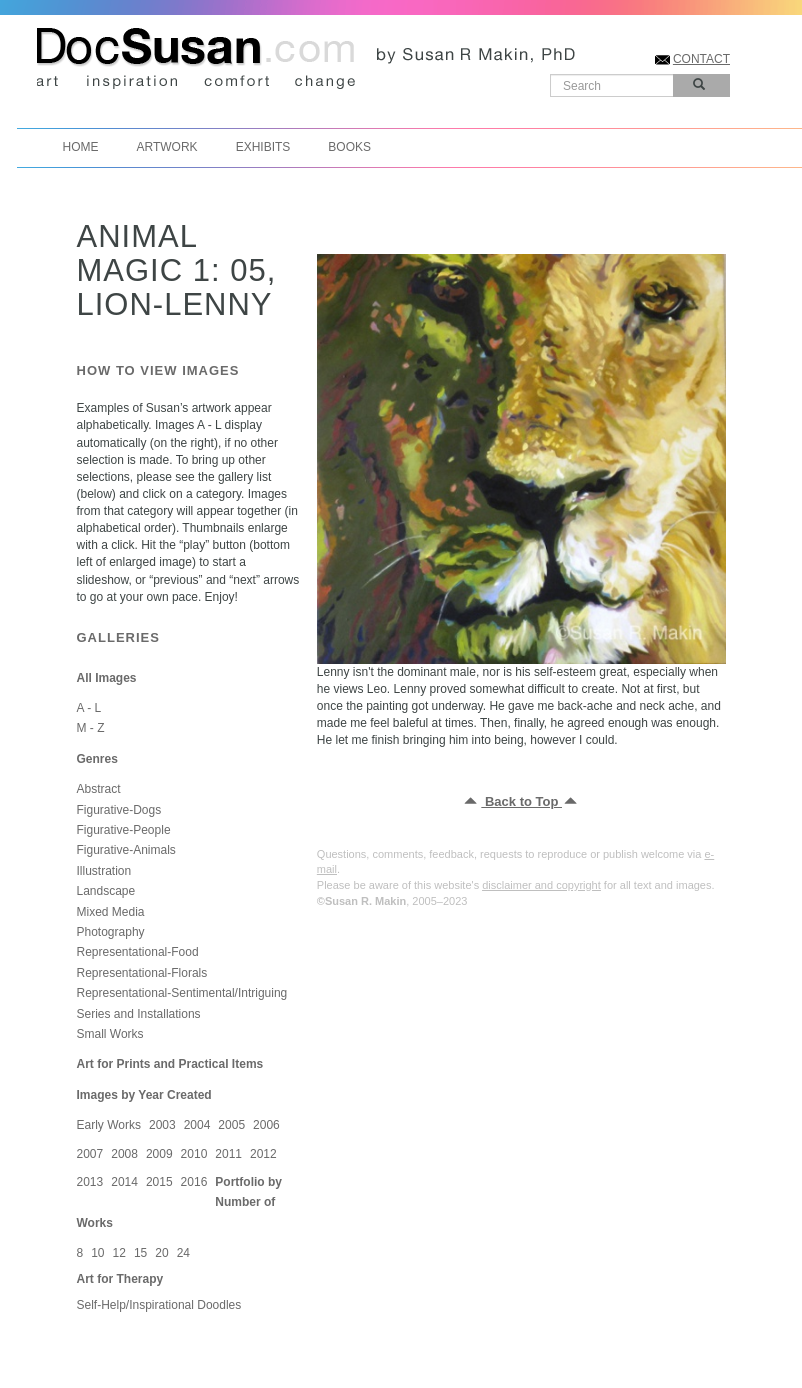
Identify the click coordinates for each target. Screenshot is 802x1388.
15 (140, 1253)
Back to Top (521, 801)
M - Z (91, 728)
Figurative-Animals (126, 850)
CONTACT (701, 59)
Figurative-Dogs (119, 810)
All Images (107, 678)
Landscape (106, 891)
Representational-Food (138, 952)
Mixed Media (111, 912)
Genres (97, 759)
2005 (231, 1125)
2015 (159, 1182)
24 (183, 1253)
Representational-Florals (142, 973)
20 (161, 1253)
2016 (194, 1182)
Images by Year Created (144, 1095)
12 (119, 1253)
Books (349, 147)
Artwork (167, 147)
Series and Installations (139, 1014)
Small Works (110, 1034)
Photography (111, 932)
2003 (162, 1125)
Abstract (99, 789)
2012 (263, 1154)
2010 (194, 1154)
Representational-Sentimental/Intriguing (182, 993)
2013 (90, 1182)
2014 (124, 1182)
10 (97, 1253)
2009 (159, 1154)
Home (81, 147)
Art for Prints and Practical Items (170, 1064)
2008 (124, 1154)
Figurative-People (124, 830)
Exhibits (263, 147)
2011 (228, 1154)
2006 (266, 1125)
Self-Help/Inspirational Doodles (159, 1305)
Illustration (104, 871)
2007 (90, 1154)
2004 (197, 1125)
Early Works (109, 1125)
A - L (89, 708)
